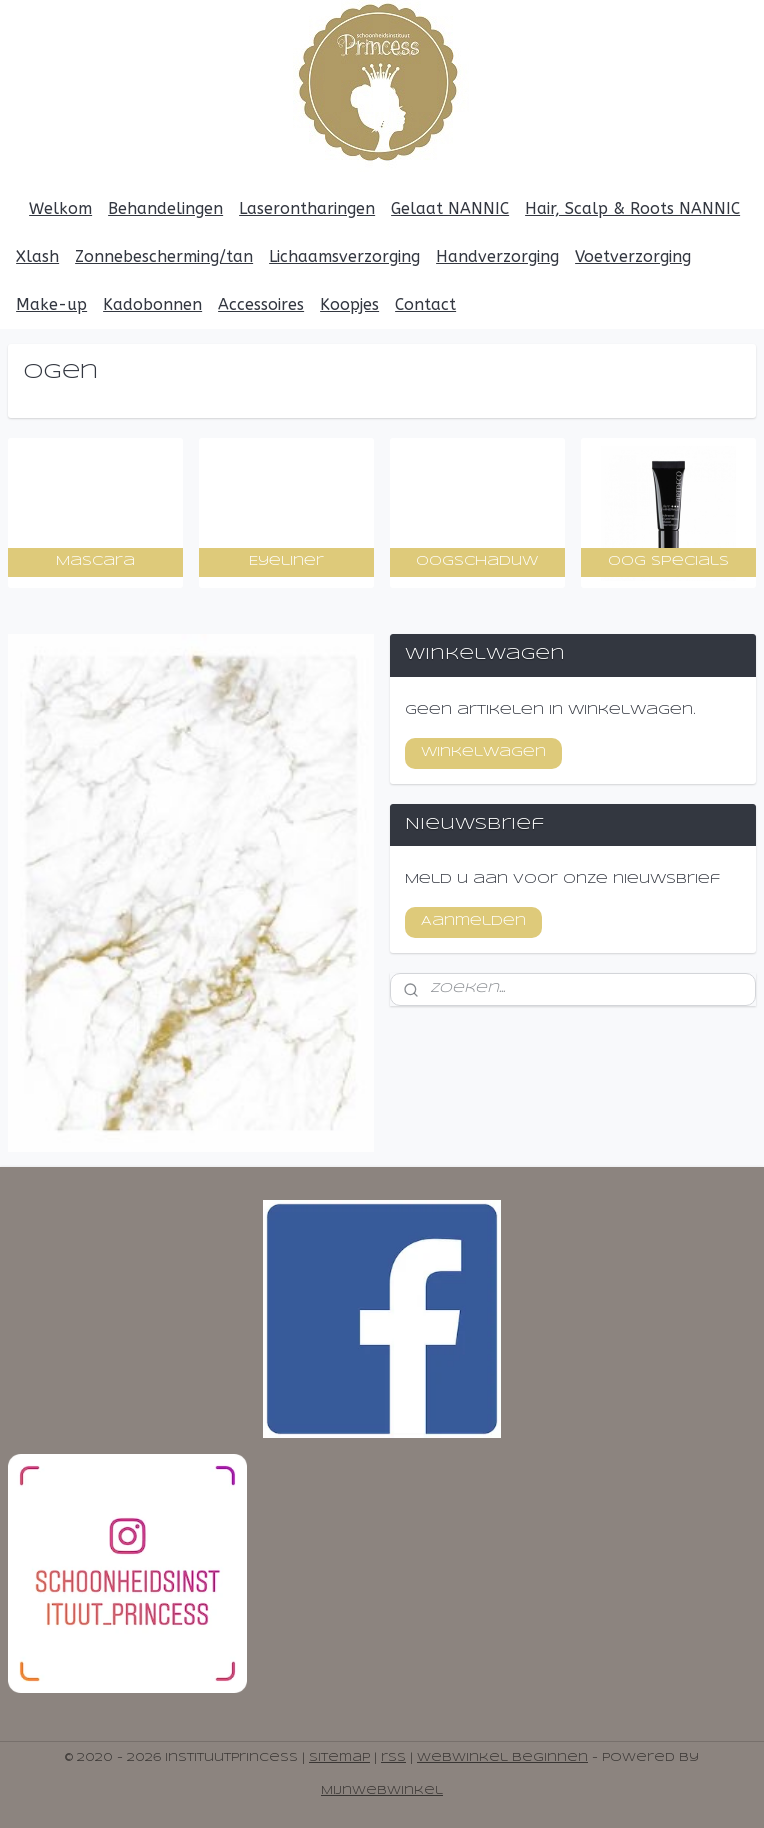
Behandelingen (165, 208)
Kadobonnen (152, 304)
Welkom (60, 208)
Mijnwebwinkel (382, 1791)
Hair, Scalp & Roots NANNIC (632, 208)
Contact (425, 304)
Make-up (51, 304)
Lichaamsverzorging (344, 256)
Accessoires (261, 304)
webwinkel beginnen (502, 1758)
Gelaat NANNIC (450, 208)
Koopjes (349, 304)
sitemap (339, 1758)
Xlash (37, 256)
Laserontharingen (307, 208)
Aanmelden (473, 921)
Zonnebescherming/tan (164, 256)
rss (393, 1758)
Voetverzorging (633, 256)
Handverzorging (497, 256)
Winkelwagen (483, 752)
